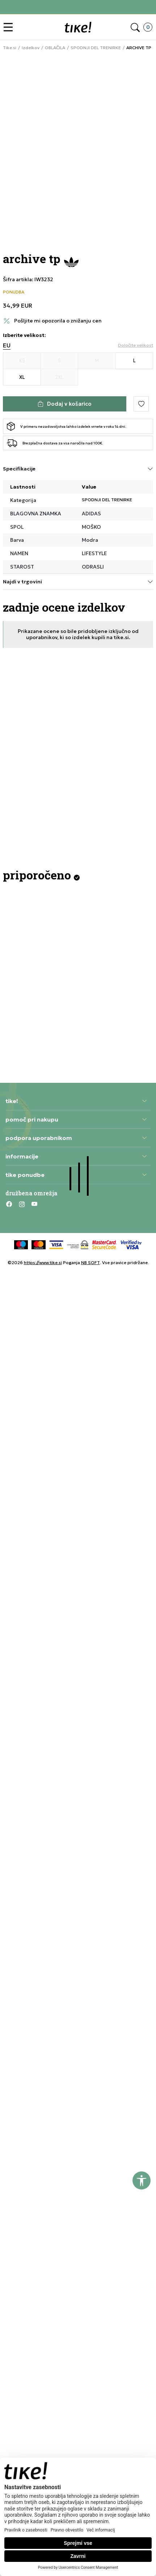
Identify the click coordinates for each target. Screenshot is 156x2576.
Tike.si (9, 47)
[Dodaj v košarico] (64, 403)
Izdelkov (30, 47)
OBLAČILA (55, 47)
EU (6, 345)
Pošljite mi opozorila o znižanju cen (58, 321)
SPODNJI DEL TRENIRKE (96, 47)
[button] (10, 27)
